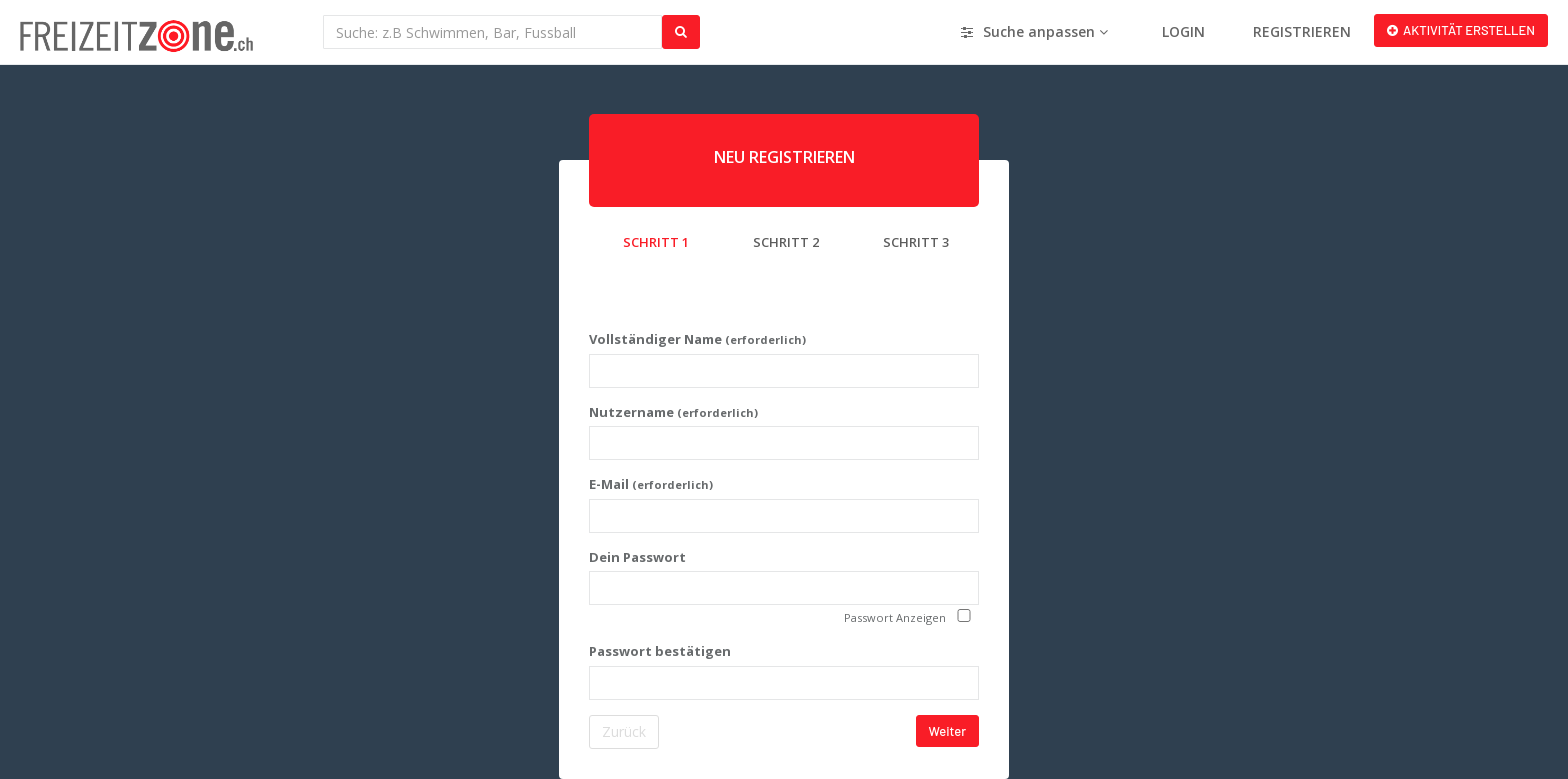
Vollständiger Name (697, 339)
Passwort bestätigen (660, 651)
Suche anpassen (1034, 31)
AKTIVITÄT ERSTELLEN (1461, 30)
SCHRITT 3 (916, 242)
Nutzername (673, 412)
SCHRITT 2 (786, 242)
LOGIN (1183, 31)
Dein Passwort (637, 557)
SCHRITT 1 (656, 242)
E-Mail (651, 484)
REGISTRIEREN (1302, 31)
